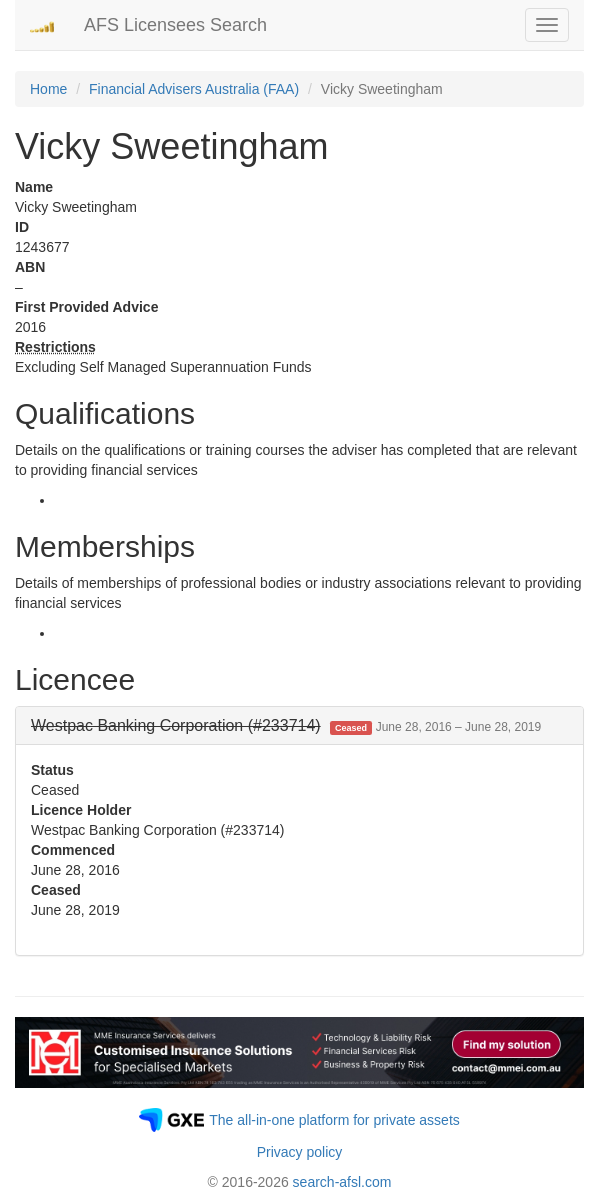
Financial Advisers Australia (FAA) (194, 89)
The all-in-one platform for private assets (334, 1120)
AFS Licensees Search (175, 25)
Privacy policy (300, 1152)
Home (48, 89)
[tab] (299, 726)
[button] (286, 725)
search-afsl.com (342, 1182)
